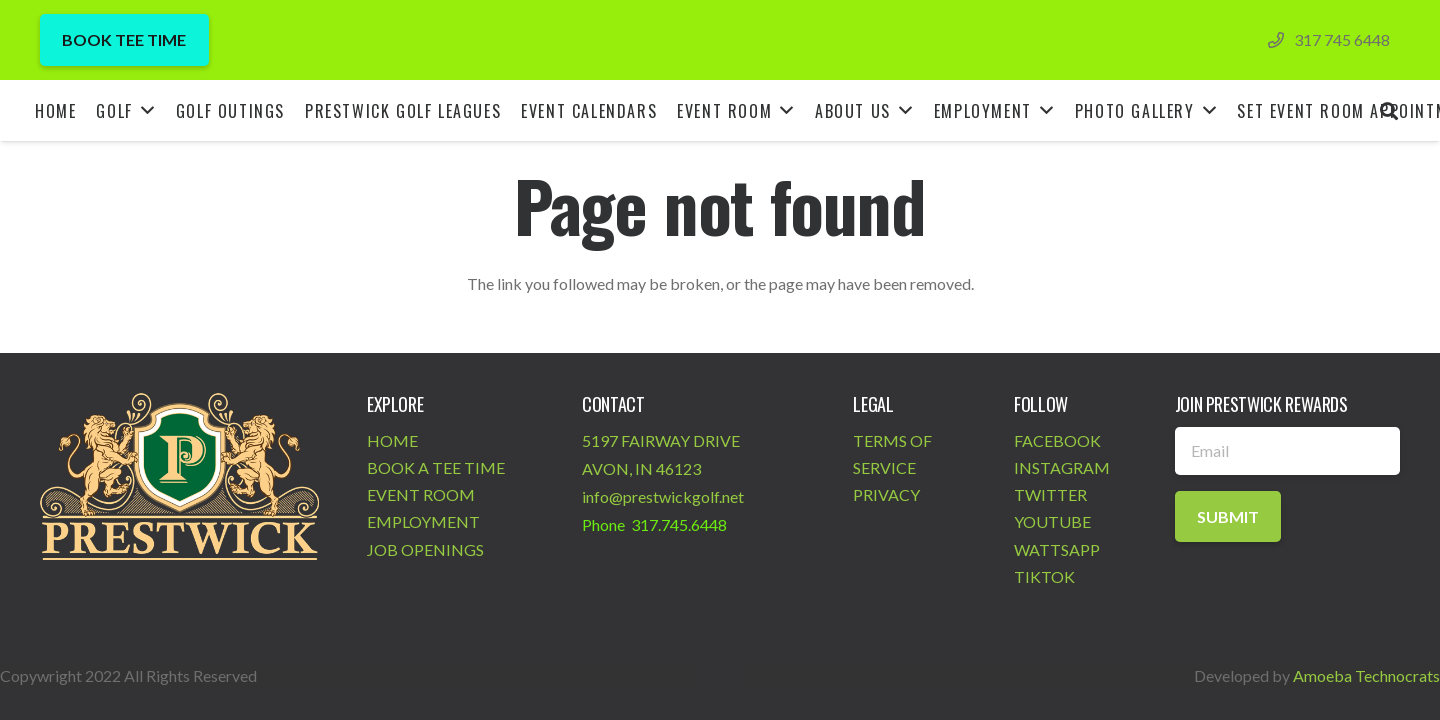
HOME (392, 440)
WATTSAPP (1057, 549)
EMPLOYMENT (423, 521)
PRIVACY (886, 494)
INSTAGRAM (1062, 467)
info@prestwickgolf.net (663, 496)
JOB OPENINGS (425, 549)
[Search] (1389, 110)
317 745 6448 (1342, 39)
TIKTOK (1044, 576)
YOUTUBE (1052, 521)
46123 (678, 468)
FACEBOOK (1057, 440)
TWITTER (1050, 494)
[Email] (1287, 451)
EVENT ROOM (421, 494)
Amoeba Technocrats (1366, 675)
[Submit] (1228, 516)
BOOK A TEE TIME (436, 467)
